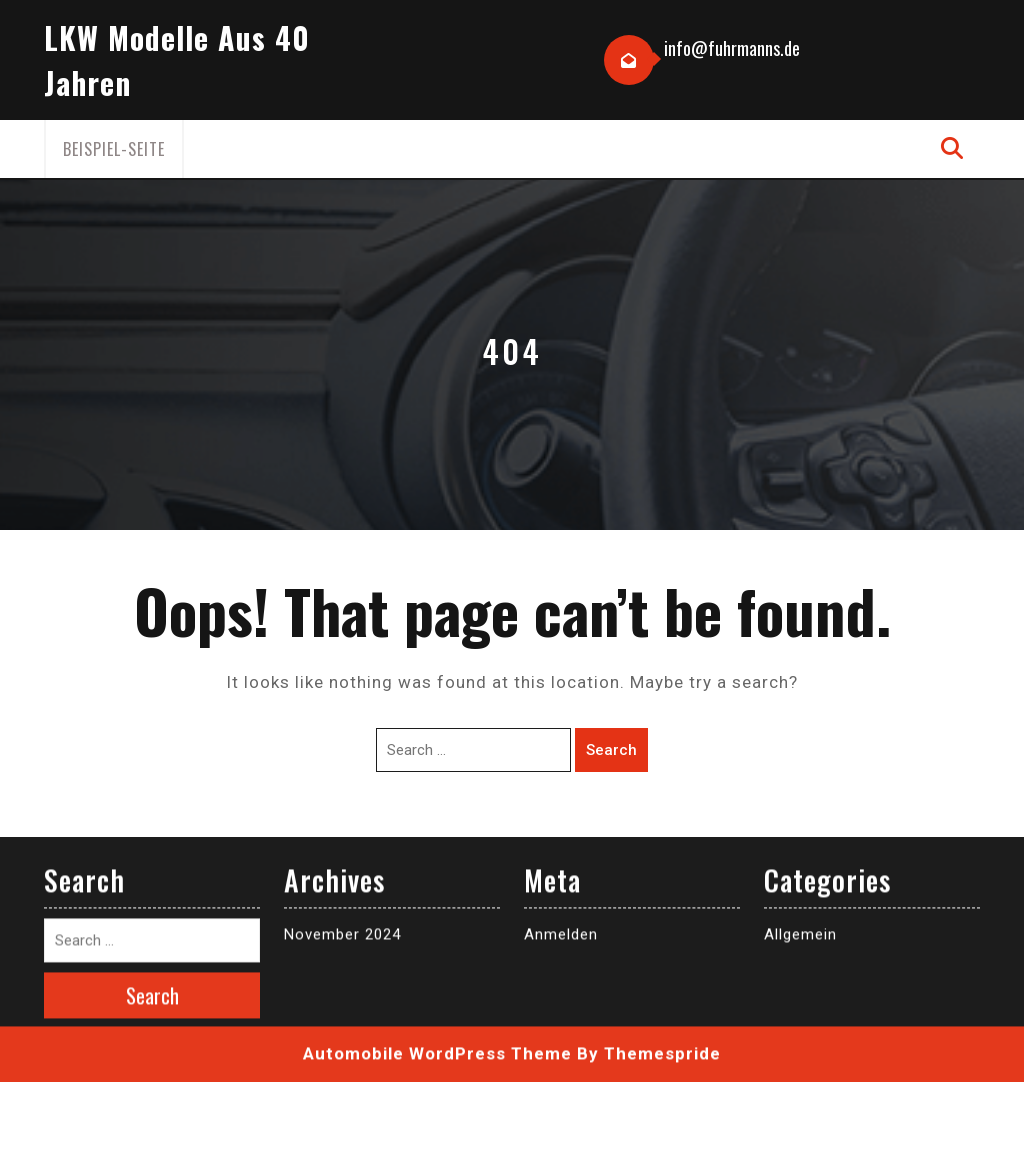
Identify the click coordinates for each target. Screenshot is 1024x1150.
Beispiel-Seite (114, 149)
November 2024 (342, 623)
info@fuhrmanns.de (732, 48)
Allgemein (800, 623)
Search (152, 685)
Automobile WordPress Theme (437, 743)
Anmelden (561, 623)
